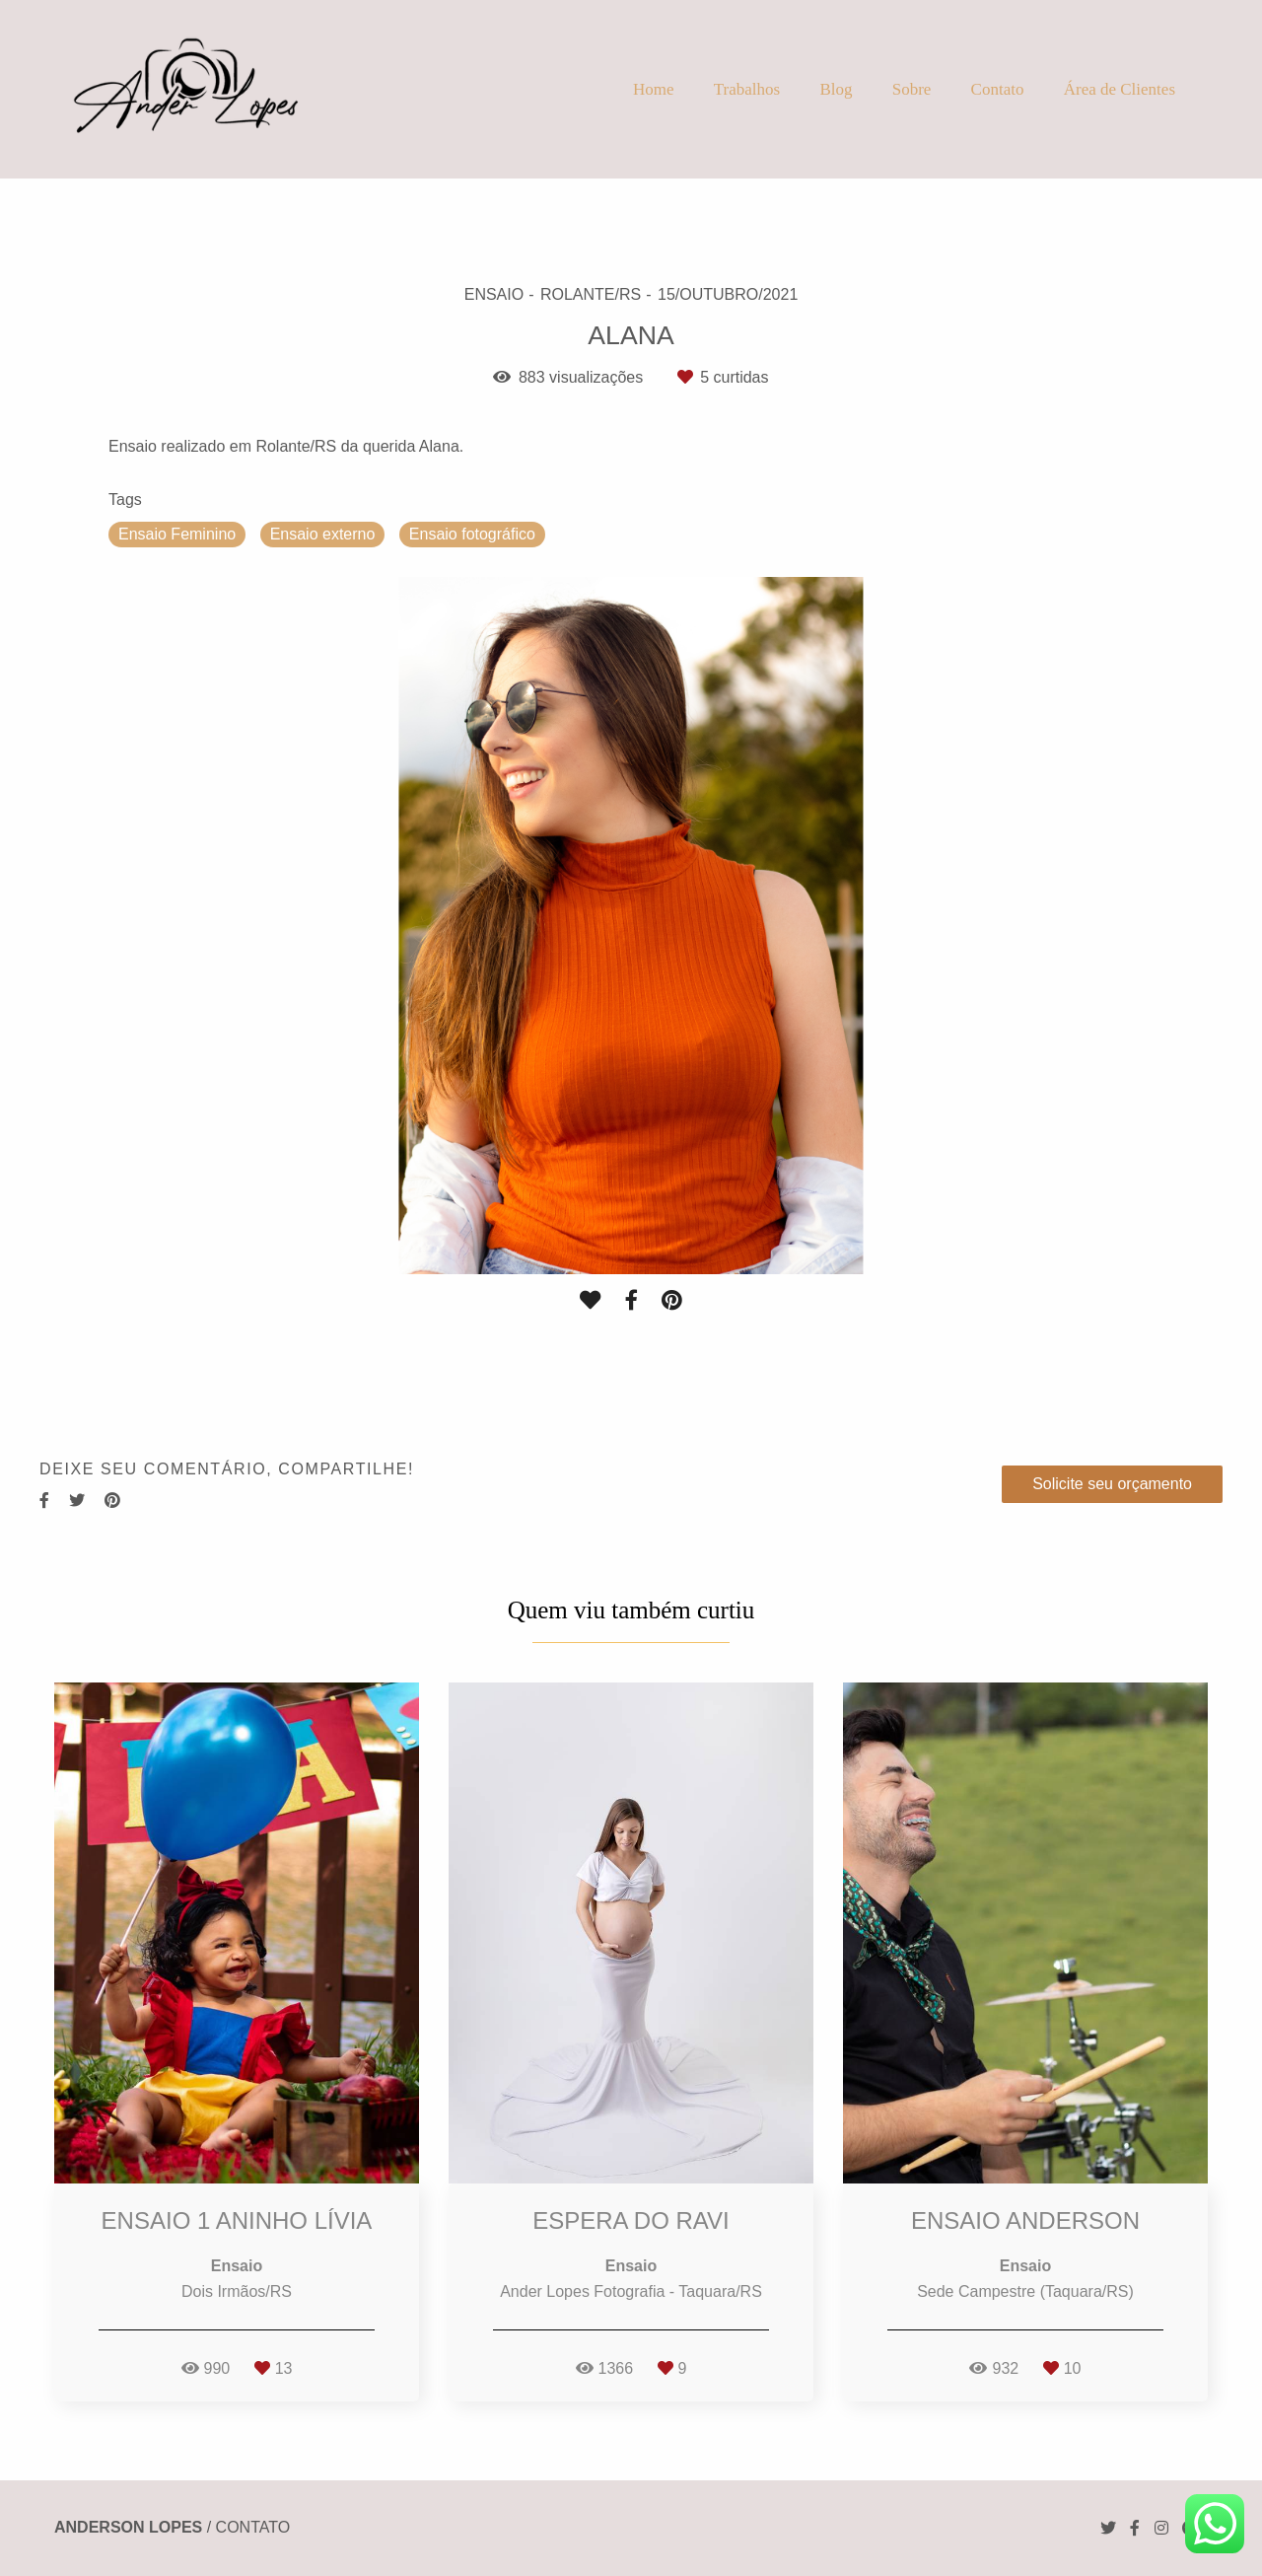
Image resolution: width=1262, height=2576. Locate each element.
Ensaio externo (323, 534)
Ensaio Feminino (177, 534)
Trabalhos (747, 89)
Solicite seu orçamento (1112, 1483)
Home (653, 89)
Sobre (912, 89)
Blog (835, 89)
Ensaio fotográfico (472, 534)
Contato (997, 89)
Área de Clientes (1119, 89)
